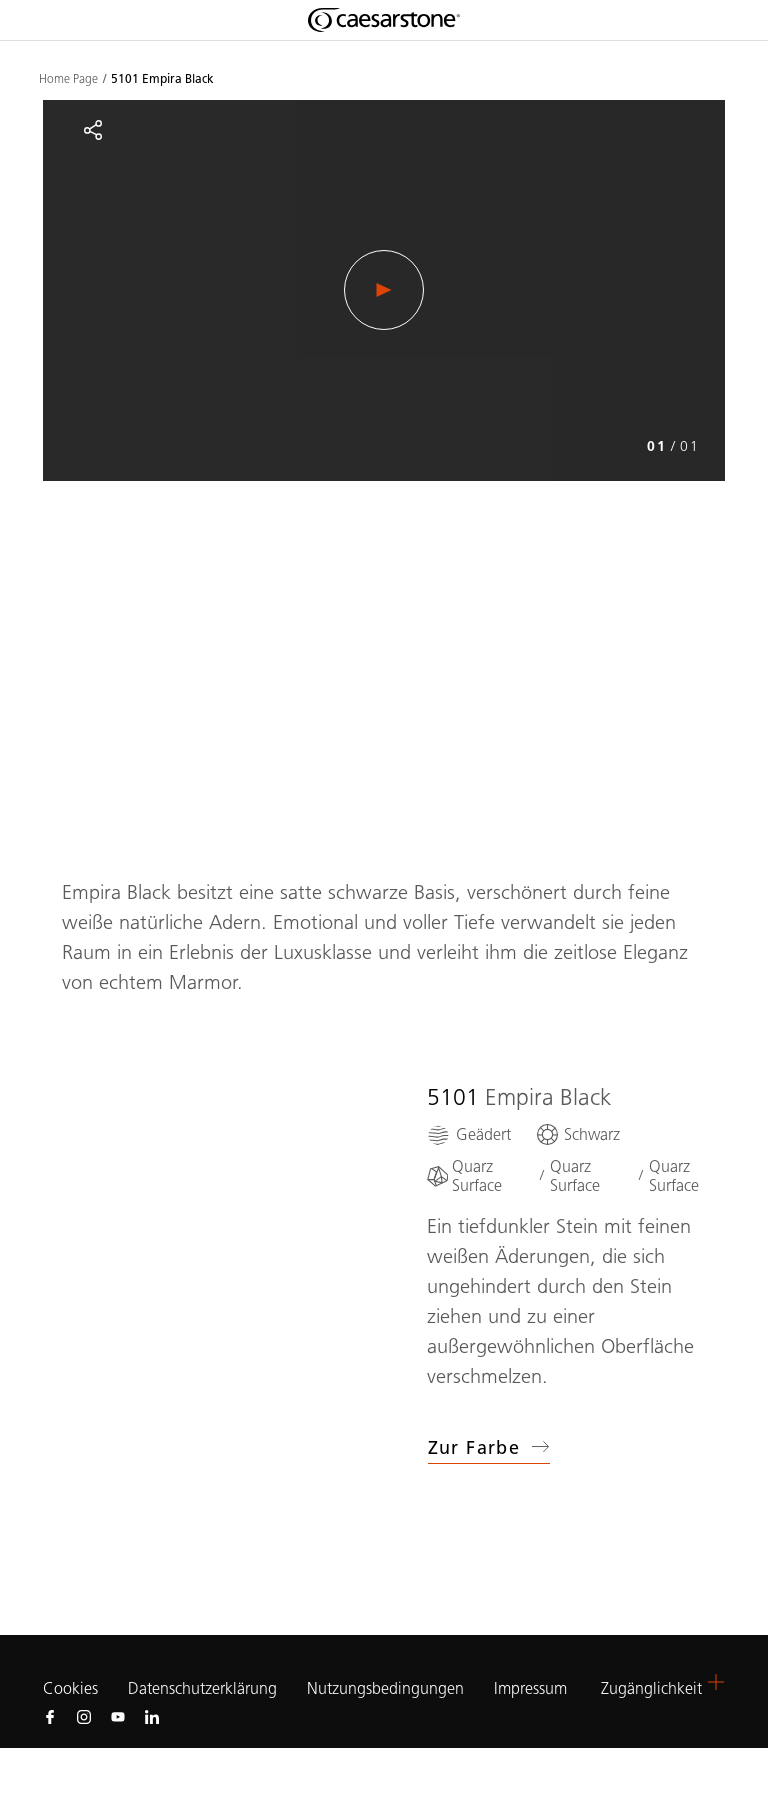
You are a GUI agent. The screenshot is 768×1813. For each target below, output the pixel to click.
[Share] (93, 130)
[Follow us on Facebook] (50, 1716)
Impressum (532, 1688)
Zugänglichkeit (651, 1688)
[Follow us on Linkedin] (152, 1716)
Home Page (68, 79)
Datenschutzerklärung (202, 1688)
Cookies (70, 1689)
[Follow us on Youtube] (118, 1716)
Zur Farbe (489, 1448)
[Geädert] (469, 1134)
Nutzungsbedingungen (385, 1688)
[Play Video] (384, 290)
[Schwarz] (577, 1134)
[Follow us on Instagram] (84, 1716)
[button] (716, 1682)
